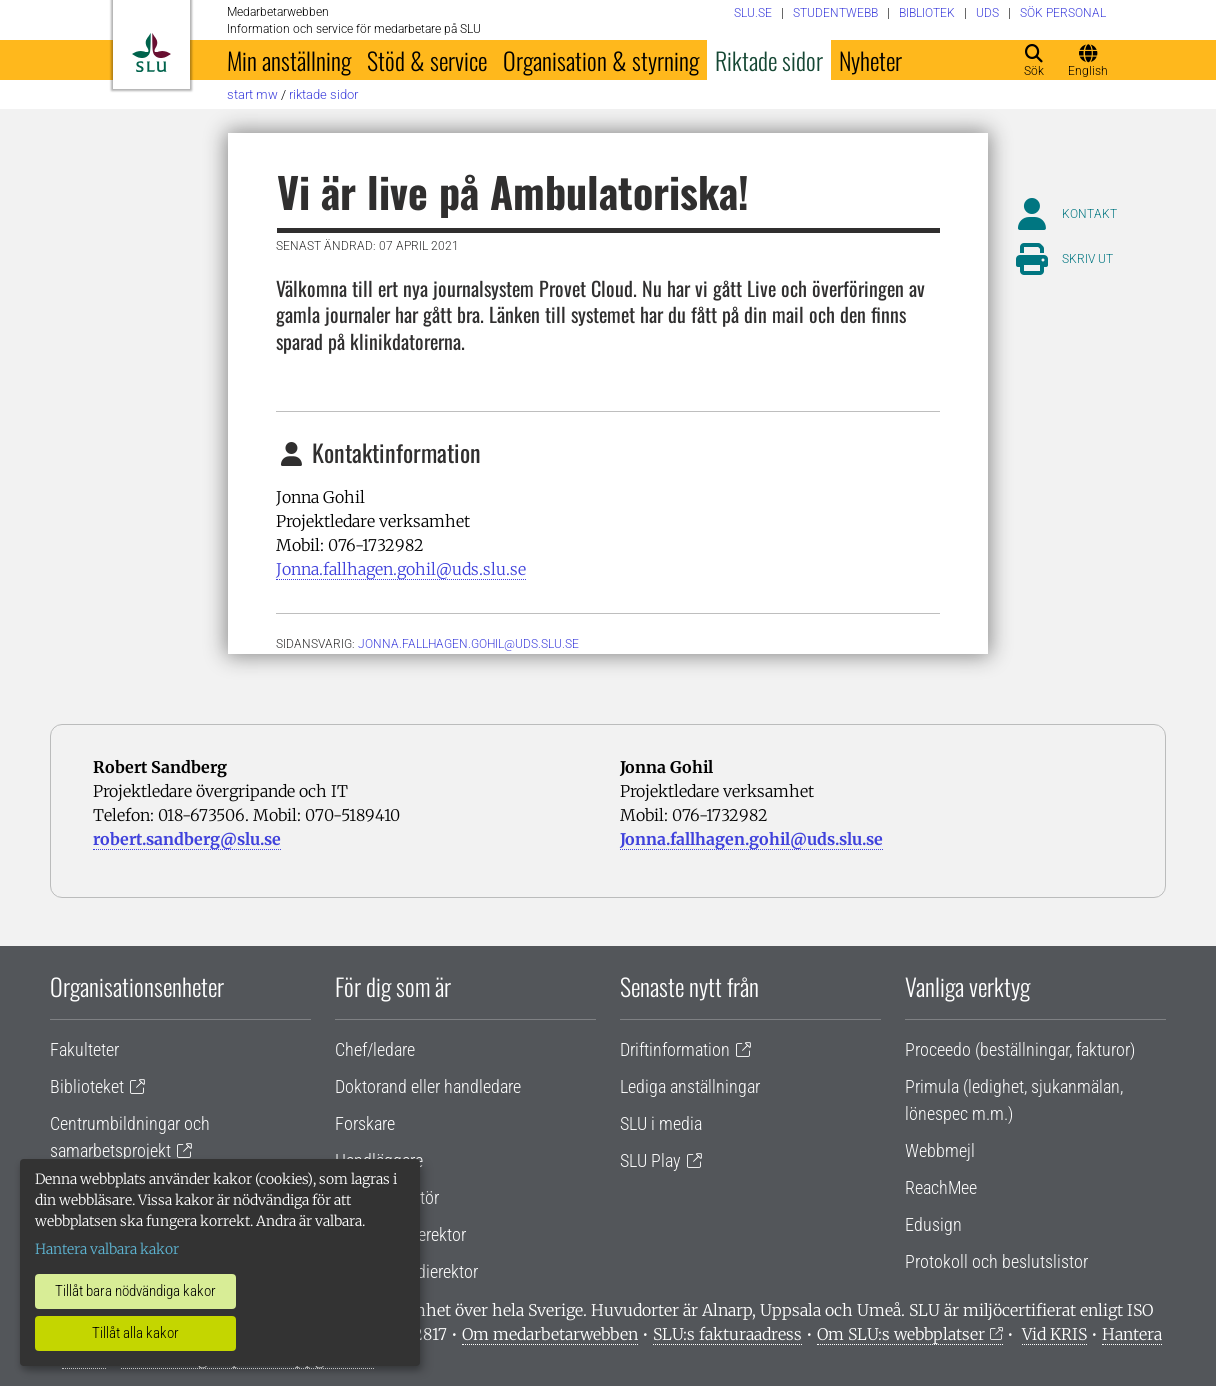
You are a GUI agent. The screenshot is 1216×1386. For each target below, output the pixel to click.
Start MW (252, 94)
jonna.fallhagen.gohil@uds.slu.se (468, 644)
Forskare (365, 1123)
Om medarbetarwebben (550, 1334)
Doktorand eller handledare (428, 1086)
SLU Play (650, 1160)
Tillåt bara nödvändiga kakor (135, 1291)
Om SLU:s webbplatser (901, 1334)
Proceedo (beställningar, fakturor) (1020, 1049)
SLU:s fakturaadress (727, 1334)
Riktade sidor (769, 60)
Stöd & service (427, 60)
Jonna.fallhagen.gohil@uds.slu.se (401, 569)
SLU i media (661, 1123)
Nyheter (870, 60)
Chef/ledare (375, 1049)
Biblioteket (87, 1086)
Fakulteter (84, 1049)
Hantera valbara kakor (107, 1249)
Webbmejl (940, 1150)
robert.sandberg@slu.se (187, 839)
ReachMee (941, 1187)
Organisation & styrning (601, 60)
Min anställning (289, 60)
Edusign (933, 1224)
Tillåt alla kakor (135, 1333)
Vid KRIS (1054, 1334)
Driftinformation (675, 1049)
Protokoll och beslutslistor (996, 1261)
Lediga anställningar (690, 1086)
